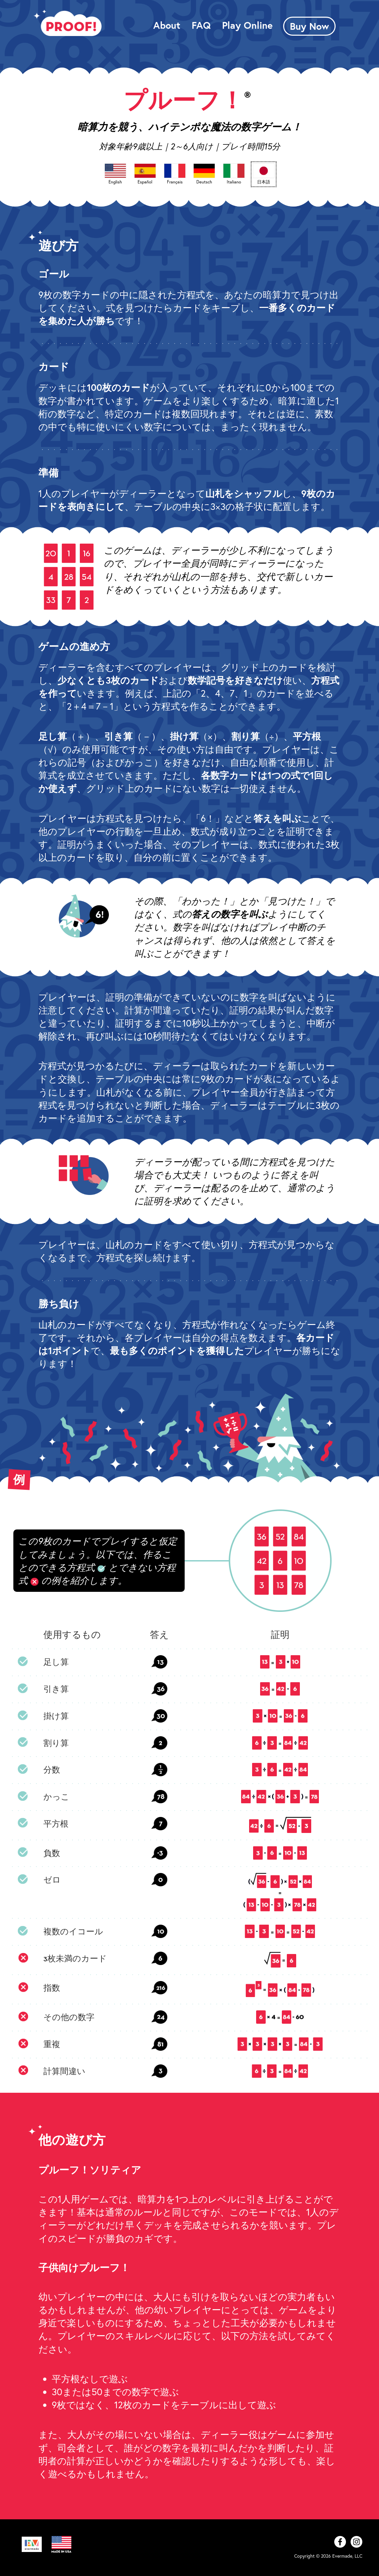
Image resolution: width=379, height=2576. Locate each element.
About (166, 25)
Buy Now (309, 26)
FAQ (201, 25)
